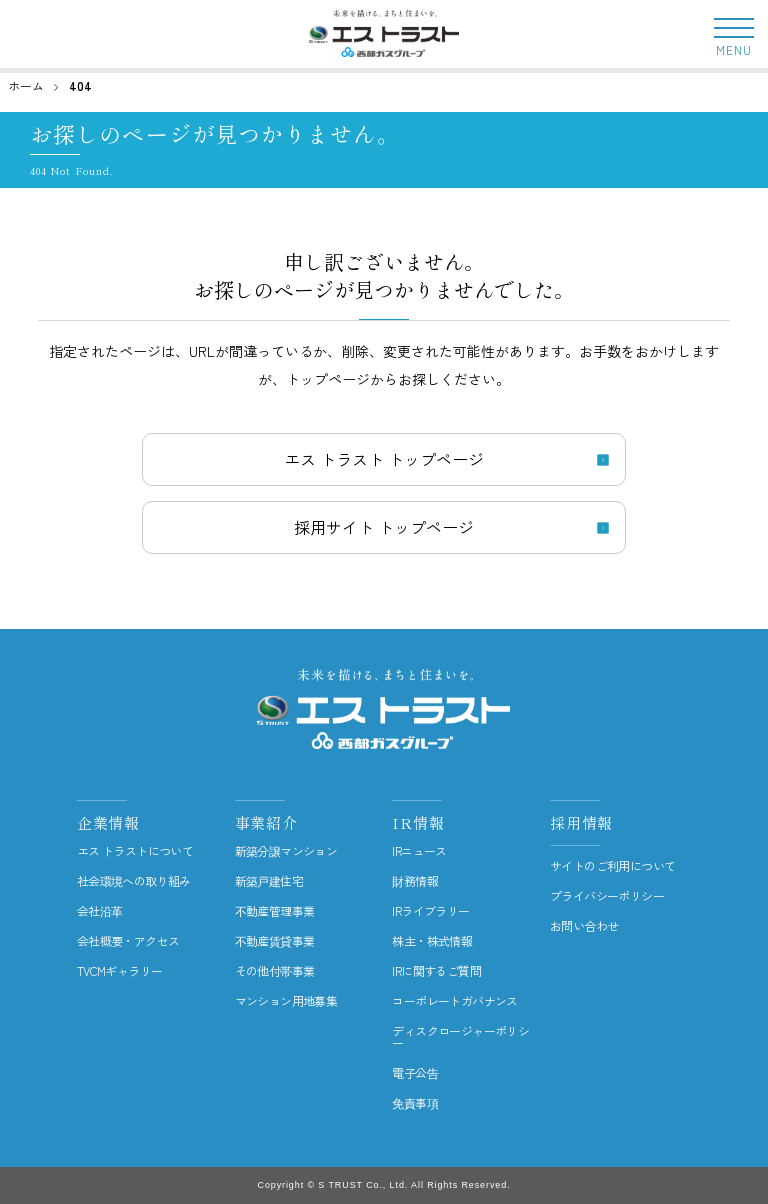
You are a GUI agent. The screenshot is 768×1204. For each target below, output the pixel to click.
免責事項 (415, 1103)
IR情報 (418, 822)
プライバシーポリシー (607, 896)
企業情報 (108, 822)
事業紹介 (266, 822)
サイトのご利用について (612, 866)
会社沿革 (100, 911)
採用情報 (581, 822)
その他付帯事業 (275, 971)
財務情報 (415, 881)
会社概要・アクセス (128, 941)
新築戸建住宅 (269, 881)
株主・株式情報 (432, 941)
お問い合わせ (584, 926)
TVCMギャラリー (120, 971)
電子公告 (415, 1073)
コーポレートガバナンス (454, 1001)
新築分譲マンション (286, 851)
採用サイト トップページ (384, 527)
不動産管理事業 (275, 911)
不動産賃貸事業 (275, 941)
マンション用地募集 (286, 1001)
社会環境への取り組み (134, 881)
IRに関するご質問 (436, 971)
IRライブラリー (430, 911)
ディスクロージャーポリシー (460, 1037)
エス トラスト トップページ (384, 459)
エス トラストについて (135, 851)
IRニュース (419, 851)
